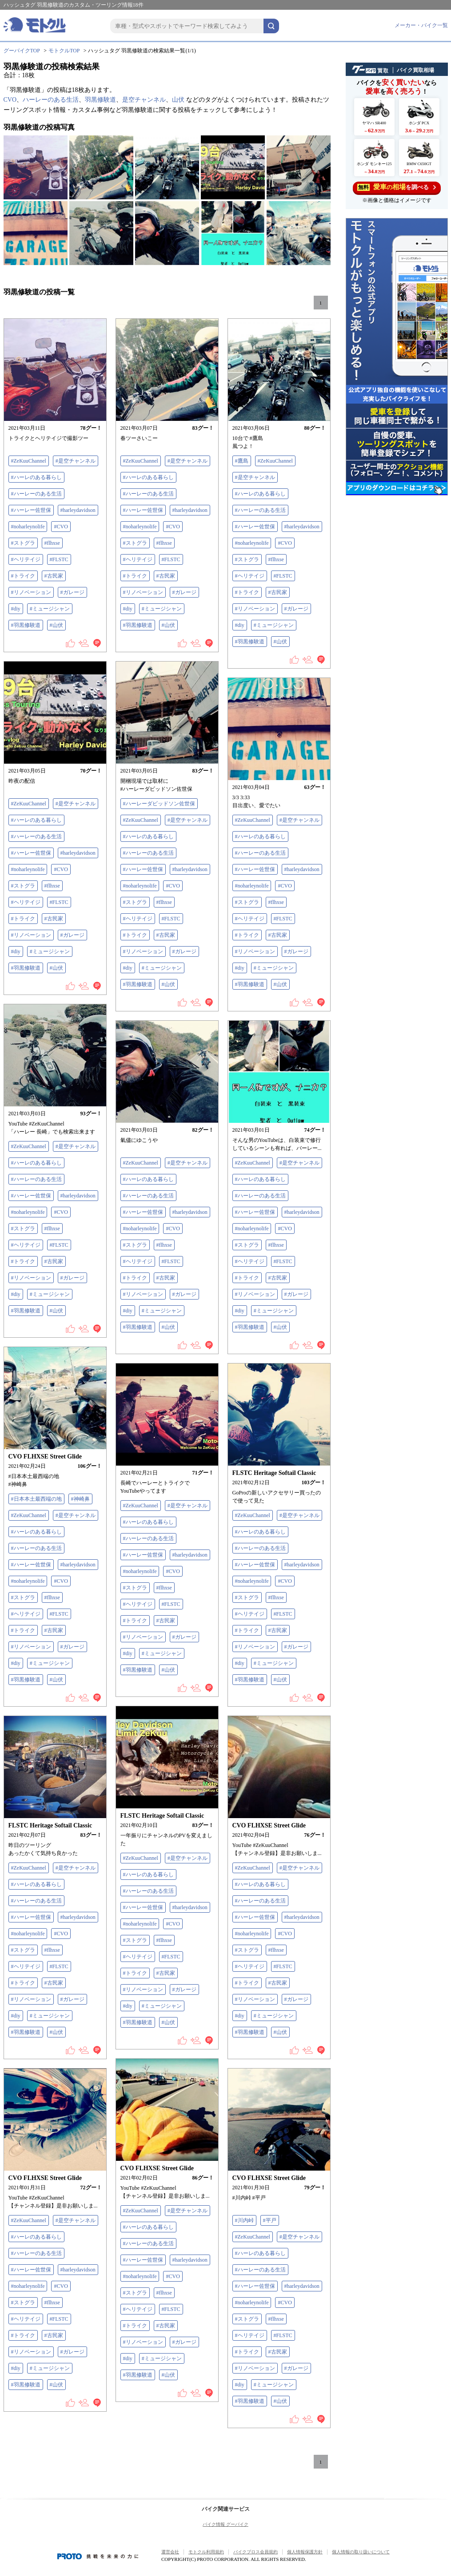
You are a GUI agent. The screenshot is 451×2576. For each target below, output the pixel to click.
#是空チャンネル (76, 461)
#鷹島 (241, 461)
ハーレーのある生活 (51, 99)
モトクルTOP (64, 51)
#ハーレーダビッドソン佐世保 (159, 804)
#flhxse (52, 543)
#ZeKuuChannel (28, 461)
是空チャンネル (144, 99)
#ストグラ (23, 543)
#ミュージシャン (50, 609)
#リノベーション (31, 592)
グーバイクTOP (22, 51)
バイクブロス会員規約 (255, 2551)
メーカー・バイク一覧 (421, 25)
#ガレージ (72, 592)
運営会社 (170, 2551)
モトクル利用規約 (206, 2551)
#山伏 (56, 625)
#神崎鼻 (80, 1499)
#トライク (23, 576)
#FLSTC (59, 559)
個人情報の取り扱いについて (361, 2551)
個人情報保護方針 (305, 2551)
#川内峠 (244, 2220)
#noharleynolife (28, 526)
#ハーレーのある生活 (36, 494)
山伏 (178, 99)
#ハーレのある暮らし (36, 477)
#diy (15, 609)
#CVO (61, 526)
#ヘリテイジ (25, 559)
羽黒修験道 (100, 99)
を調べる (396, 187)
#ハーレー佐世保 (31, 510)
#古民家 (53, 576)
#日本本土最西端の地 (36, 1499)
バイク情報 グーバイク (225, 2524)
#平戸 (269, 2220)
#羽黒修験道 (25, 625)
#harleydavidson (78, 510)
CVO (10, 99)
